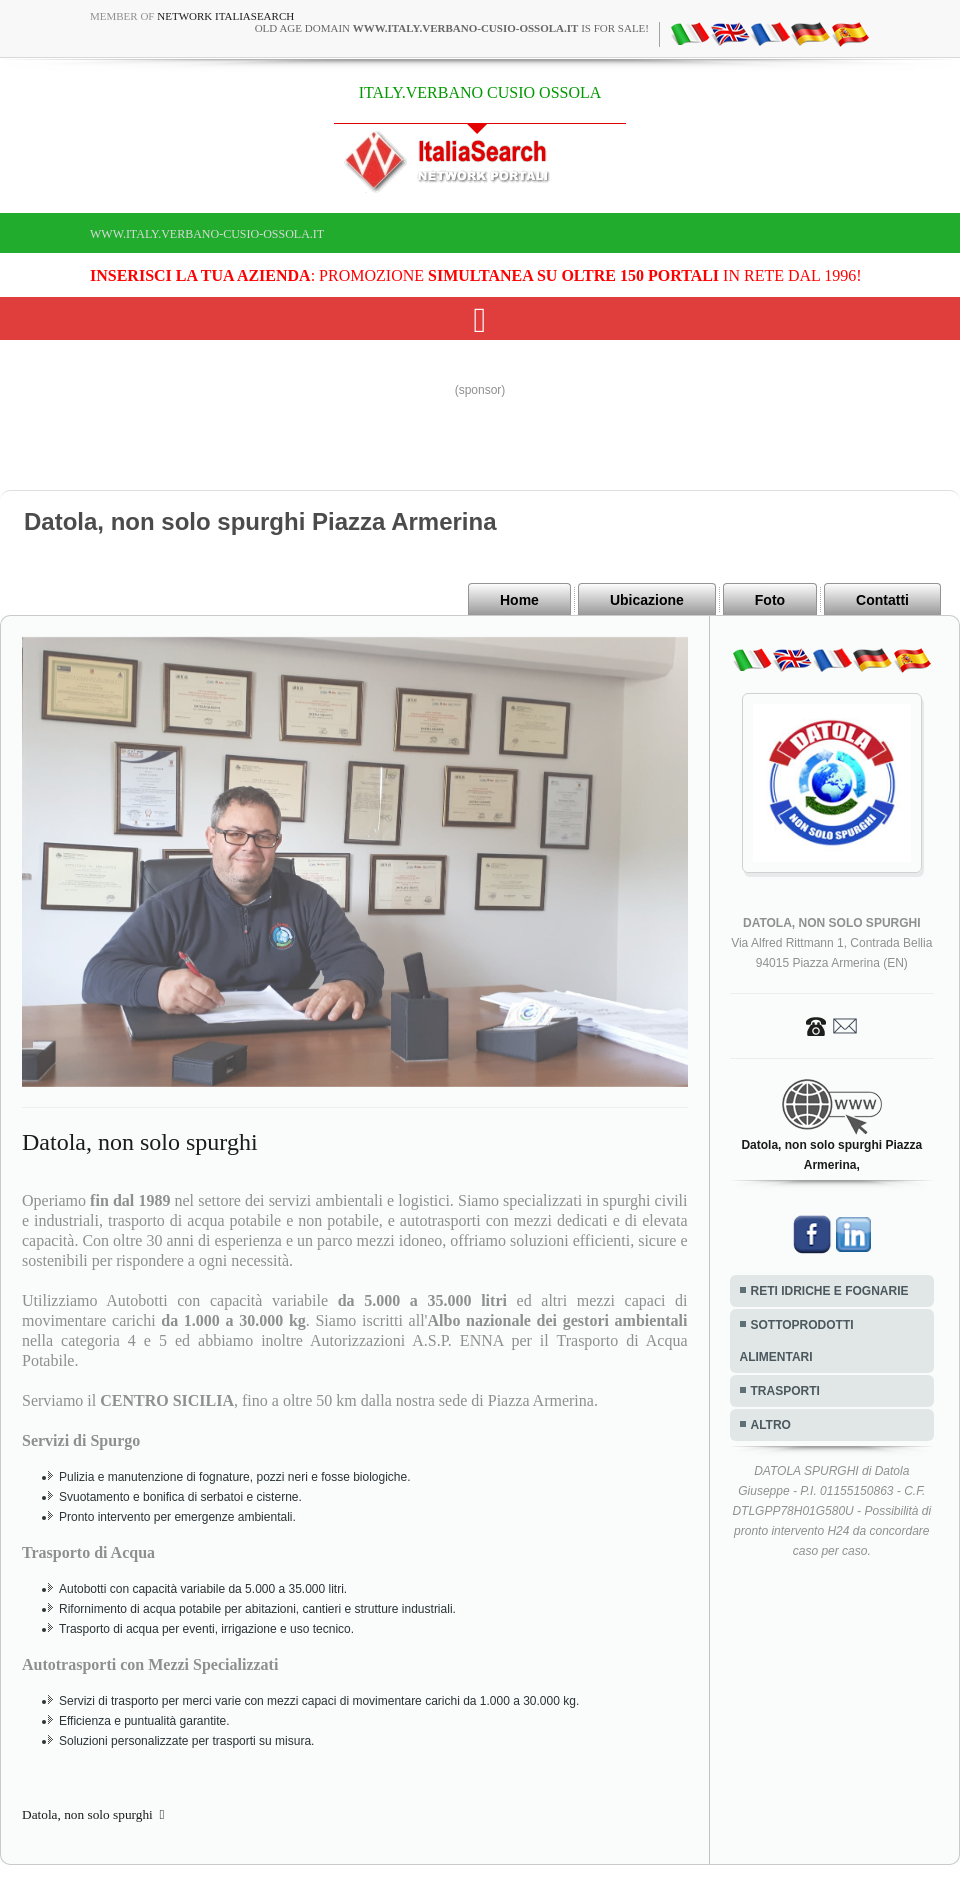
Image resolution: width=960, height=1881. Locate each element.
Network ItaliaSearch (225, 16)
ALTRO (771, 1425)
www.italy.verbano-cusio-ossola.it (207, 234)
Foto (770, 600)
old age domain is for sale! (452, 28)
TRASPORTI (785, 1391)
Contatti (882, 600)
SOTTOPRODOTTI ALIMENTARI (797, 1341)
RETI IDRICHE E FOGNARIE (830, 1291)
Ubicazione (647, 600)
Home (519, 600)
